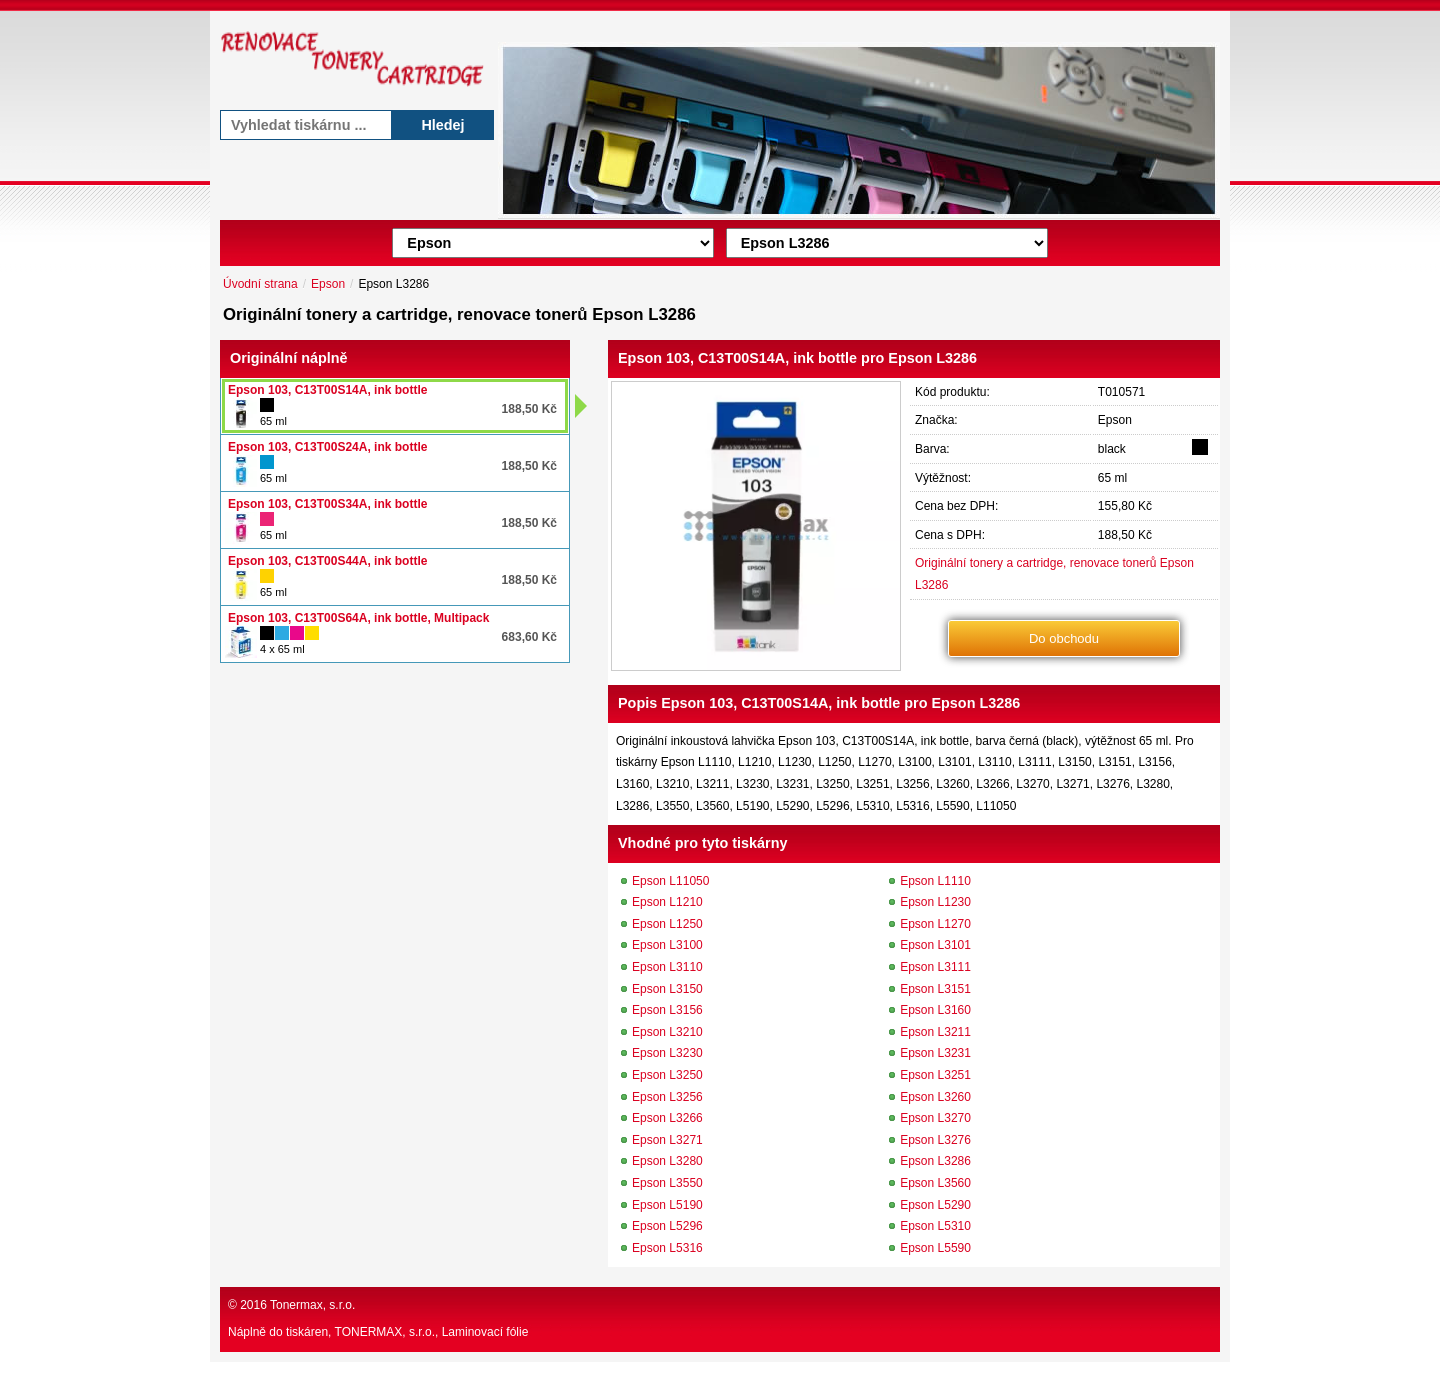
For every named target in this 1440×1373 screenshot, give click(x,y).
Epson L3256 (667, 1097)
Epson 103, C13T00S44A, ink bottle (327, 561)
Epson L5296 (667, 1226)
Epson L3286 (935, 1161)
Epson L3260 (935, 1097)
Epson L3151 (935, 989)
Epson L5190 (667, 1205)
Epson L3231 (935, 1053)
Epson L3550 (667, 1183)
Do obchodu (1064, 638)
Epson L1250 (667, 924)
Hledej (442, 125)
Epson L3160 (935, 1010)
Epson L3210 (667, 1032)
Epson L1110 (935, 881)
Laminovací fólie (485, 1332)
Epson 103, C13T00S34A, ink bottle (327, 504)
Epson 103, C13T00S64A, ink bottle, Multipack (358, 618)
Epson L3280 (667, 1161)
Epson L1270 (935, 924)
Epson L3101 (935, 945)
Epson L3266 (667, 1118)
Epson (328, 284)
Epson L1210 (667, 902)
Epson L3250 (667, 1075)
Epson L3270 (935, 1118)
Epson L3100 (667, 945)
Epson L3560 (935, 1183)
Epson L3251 (935, 1075)
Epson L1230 (935, 902)
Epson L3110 (667, 967)
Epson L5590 (935, 1248)
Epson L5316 (667, 1248)
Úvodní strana (260, 284)
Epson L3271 (667, 1140)
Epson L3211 (935, 1032)
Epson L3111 (935, 967)
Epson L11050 (670, 881)
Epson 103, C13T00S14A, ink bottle (327, 390)
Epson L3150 (667, 989)
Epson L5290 (935, 1205)
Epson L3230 (667, 1053)
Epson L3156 (667, 1010)
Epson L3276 (935, 1140)
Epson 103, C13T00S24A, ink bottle (327, 447)
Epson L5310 (935, 1226)
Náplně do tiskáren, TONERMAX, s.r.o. (331, 1332)
